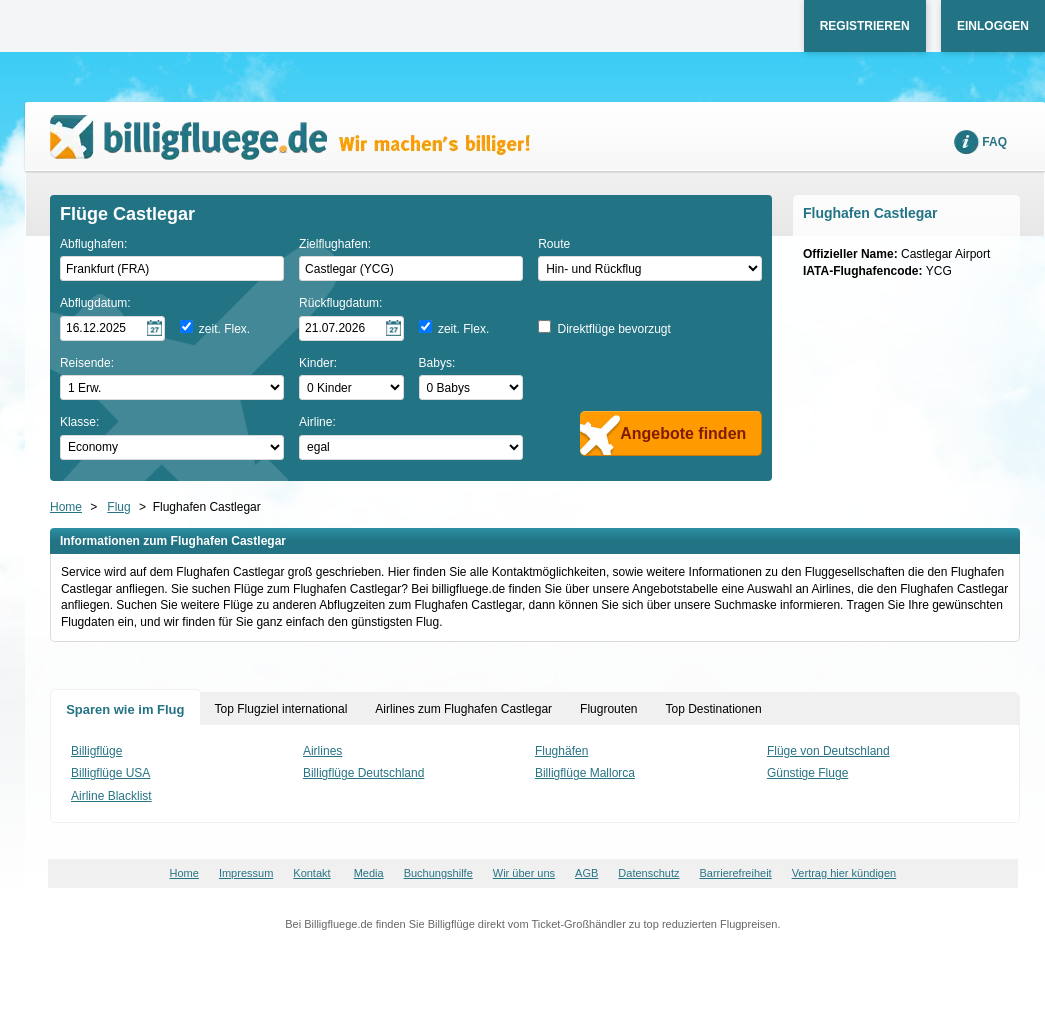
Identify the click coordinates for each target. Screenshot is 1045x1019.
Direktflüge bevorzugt (613, 329)
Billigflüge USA (110, 773)
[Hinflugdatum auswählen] (112, 328)
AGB (586, 873)
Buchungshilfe (438, 873)
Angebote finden (683, 433)
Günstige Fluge (807, 773)
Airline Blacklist (111, 796)
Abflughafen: (93, 244)
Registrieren (865, 26)
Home (66, 507)
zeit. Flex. (224, 329)
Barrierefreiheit (736, 873)
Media (369, 873)
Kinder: (318, 363)
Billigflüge (96, 751)
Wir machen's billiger (290, 137)
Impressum (246, 873)
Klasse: (79, 422)
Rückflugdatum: (340, 303)
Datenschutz (648, 873)
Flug (118, 507)
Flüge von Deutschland (828, 751)
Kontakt (311, 873)
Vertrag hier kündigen (844, 873)
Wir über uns (524, 873)
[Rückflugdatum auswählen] (351, 328)
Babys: (437, 363)
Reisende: (87, 363)
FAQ (994, 142)
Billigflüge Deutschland (363, 773)
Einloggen (993, 26)
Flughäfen (561, 751)
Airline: (317, 422)
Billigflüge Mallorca (585, 773)
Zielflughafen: (335, 244)
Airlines (322, 751)
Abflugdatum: (95, 303)
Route (554, 244)
